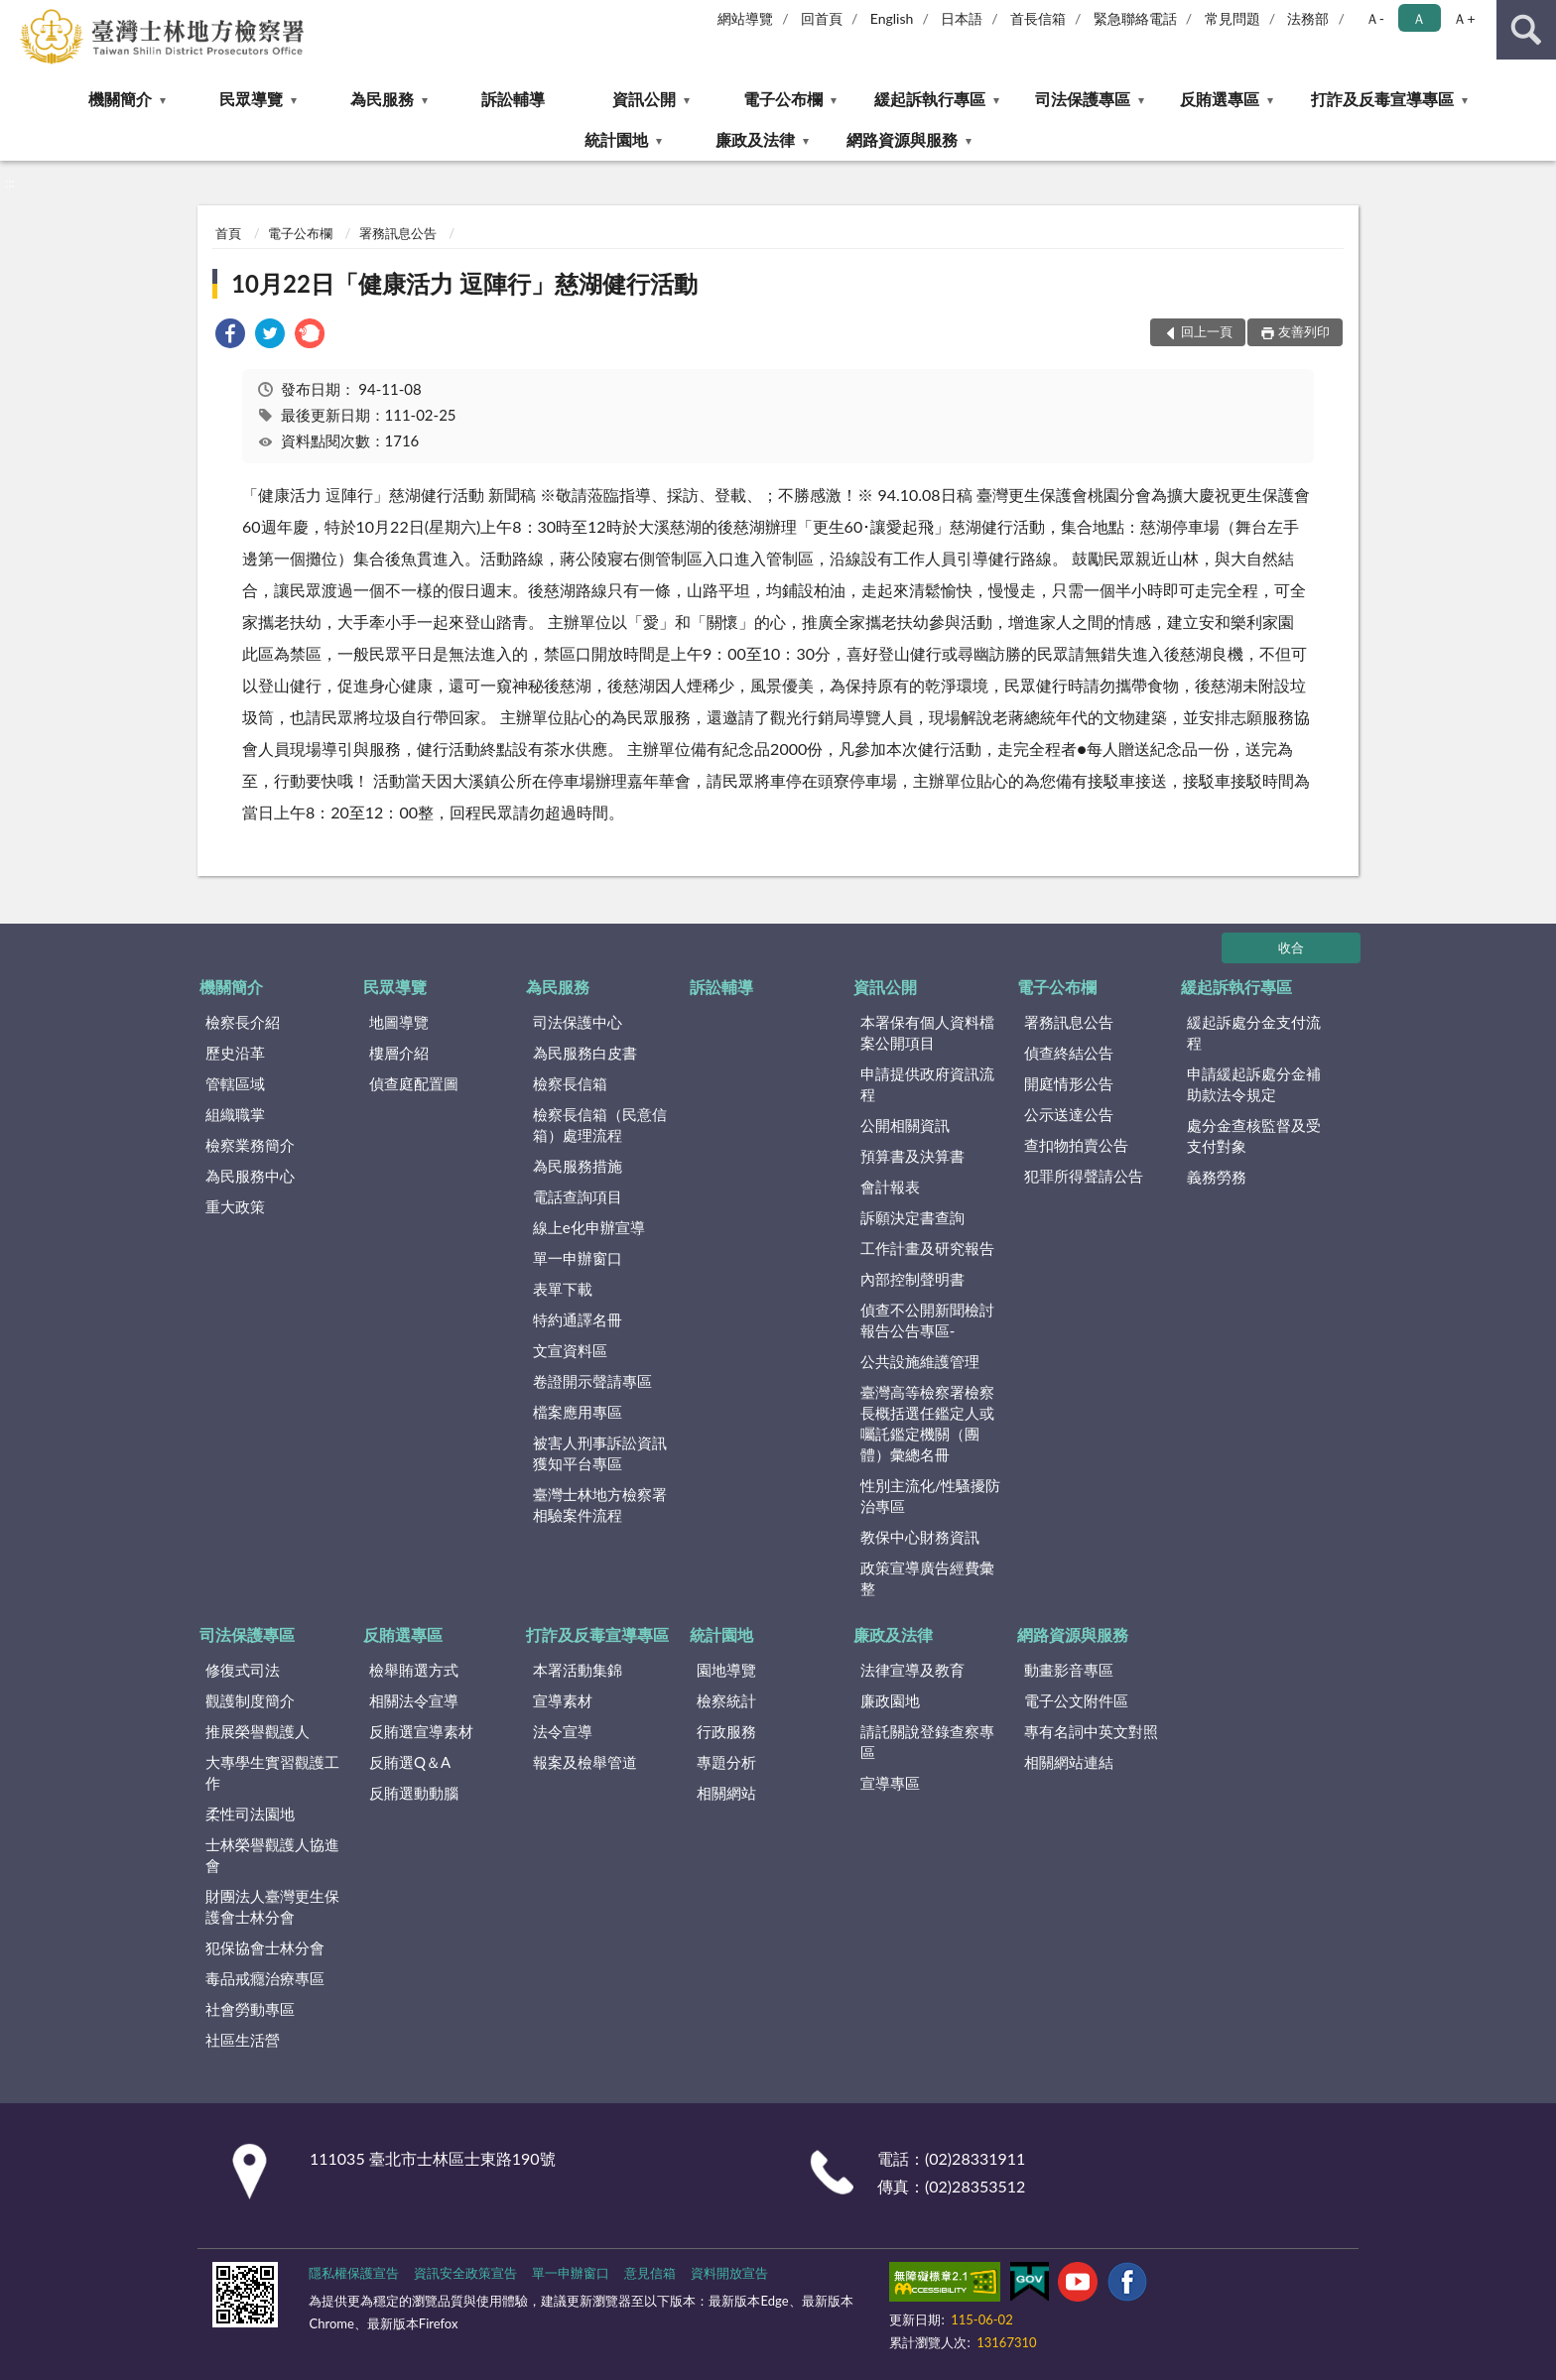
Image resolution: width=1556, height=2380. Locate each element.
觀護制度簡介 (250, 1700)
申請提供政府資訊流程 (927, 1084)
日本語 (961, 18)
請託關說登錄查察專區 (927, 1741)
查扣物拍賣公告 (1076, 1145)
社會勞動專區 (250, 2009)
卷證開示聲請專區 (592, 1381)
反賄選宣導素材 (421, 1731)
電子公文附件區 (1076, 1700)
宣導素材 (562, 1700)
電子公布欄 (783, 98)
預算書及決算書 (912, 1156)
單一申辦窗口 (577, 1258)
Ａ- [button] (1374, 18)
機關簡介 (120, 98)
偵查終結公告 (1068, 1053)
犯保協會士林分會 (264, 1947)
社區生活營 (242, 2040)
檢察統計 (726, 1700)
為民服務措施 (577, 1166)
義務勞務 (1216, 1177)
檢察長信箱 (570, 1083)
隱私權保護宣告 (354, 2273)
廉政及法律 (755, 139)
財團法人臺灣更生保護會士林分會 (272, 1906)
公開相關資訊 (905, 1125)
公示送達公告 (1068, 1114)
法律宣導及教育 (912, 1670)
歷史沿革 (235, 1053)
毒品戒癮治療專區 (264, 1978)
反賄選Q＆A (410, 1762)
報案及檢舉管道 (585, 1762)
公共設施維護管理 (919, 1361)
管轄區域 (235, 1083)
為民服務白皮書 (585, 1053)
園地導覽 (726, 1670)
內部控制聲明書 (912, 1279)
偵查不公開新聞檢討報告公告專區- (927, 1320)
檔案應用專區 (577, 1412)
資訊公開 (644, 98)
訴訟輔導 (513, 98)
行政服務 (726, 1731)
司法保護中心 (577, 1022)
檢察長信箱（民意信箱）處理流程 (600, 1124)
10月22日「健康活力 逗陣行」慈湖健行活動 (464, 283)
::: (16, 15)
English (892, 18)
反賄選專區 (1219, 98)
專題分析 (726, 1762)
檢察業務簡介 (250, 1145)
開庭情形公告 (1068, 1083)
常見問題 (1232, 18)
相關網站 (726, 1793)
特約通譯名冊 (577, 1319)
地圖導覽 (399, 1022)
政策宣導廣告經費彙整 (927, 1578)
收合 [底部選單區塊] (1291, 947)
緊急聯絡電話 (1135, 18)
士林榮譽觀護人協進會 (272, 1854)
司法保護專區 (1082, 98)
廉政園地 (890, 1700)
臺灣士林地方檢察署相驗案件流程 (600, 1504)
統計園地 (616, 139)
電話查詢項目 (577, 1196)
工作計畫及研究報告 (927, 1248)
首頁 (228, 233)
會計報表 (890, 1186)
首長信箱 (1038, 18)
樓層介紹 (399, 1053)
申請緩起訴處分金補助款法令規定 (1254, 1084)
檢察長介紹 (242, 1022)
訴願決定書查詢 (912, 1217)
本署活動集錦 (577, 1670)
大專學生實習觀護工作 (272, 1772)
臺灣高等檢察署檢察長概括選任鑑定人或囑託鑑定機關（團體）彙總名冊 (927, 1423)
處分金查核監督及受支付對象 (1254, 1135)
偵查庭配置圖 (413, 1083)
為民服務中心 (250, 1176)
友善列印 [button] (1304, 331)
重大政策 (235, 1206)
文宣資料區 (570, 1350)
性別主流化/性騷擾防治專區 (930, 1495)
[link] (230, 335)
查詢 (1526, 30)
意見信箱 (650, 2273)
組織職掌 (235, 1114)
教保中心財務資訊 (919, 1537)
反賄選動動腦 (413, 1793)
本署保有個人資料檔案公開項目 (927, 1032)
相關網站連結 (1068, 1762)
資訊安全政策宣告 (465, 2273)
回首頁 (822, 18)
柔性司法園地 (250, 1813)
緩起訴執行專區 (929, 98)
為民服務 (382, 98)
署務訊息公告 (398, 233)
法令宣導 (562, 1731)
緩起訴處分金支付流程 (1254, 1032)
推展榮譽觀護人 (257, 1731)
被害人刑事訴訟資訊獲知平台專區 (600, 1453)
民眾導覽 (251, 98)
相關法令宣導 (413, 1700)
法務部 (1308, 18)
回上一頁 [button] (1206, 331)
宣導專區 (890, 1783)
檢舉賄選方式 (413, 1670)
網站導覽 (745, 18)
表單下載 (562, 1289)
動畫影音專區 (1068, 1670)
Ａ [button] (1419, 18)
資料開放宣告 (729, 2273)
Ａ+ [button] (1464, 18)
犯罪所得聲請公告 (1083, 1176)
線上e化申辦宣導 (589, 1227)
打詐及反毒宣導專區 (1382, 98)
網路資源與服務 (902, 139)
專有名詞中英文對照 (1091, 1731)
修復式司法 (242, 1670)
